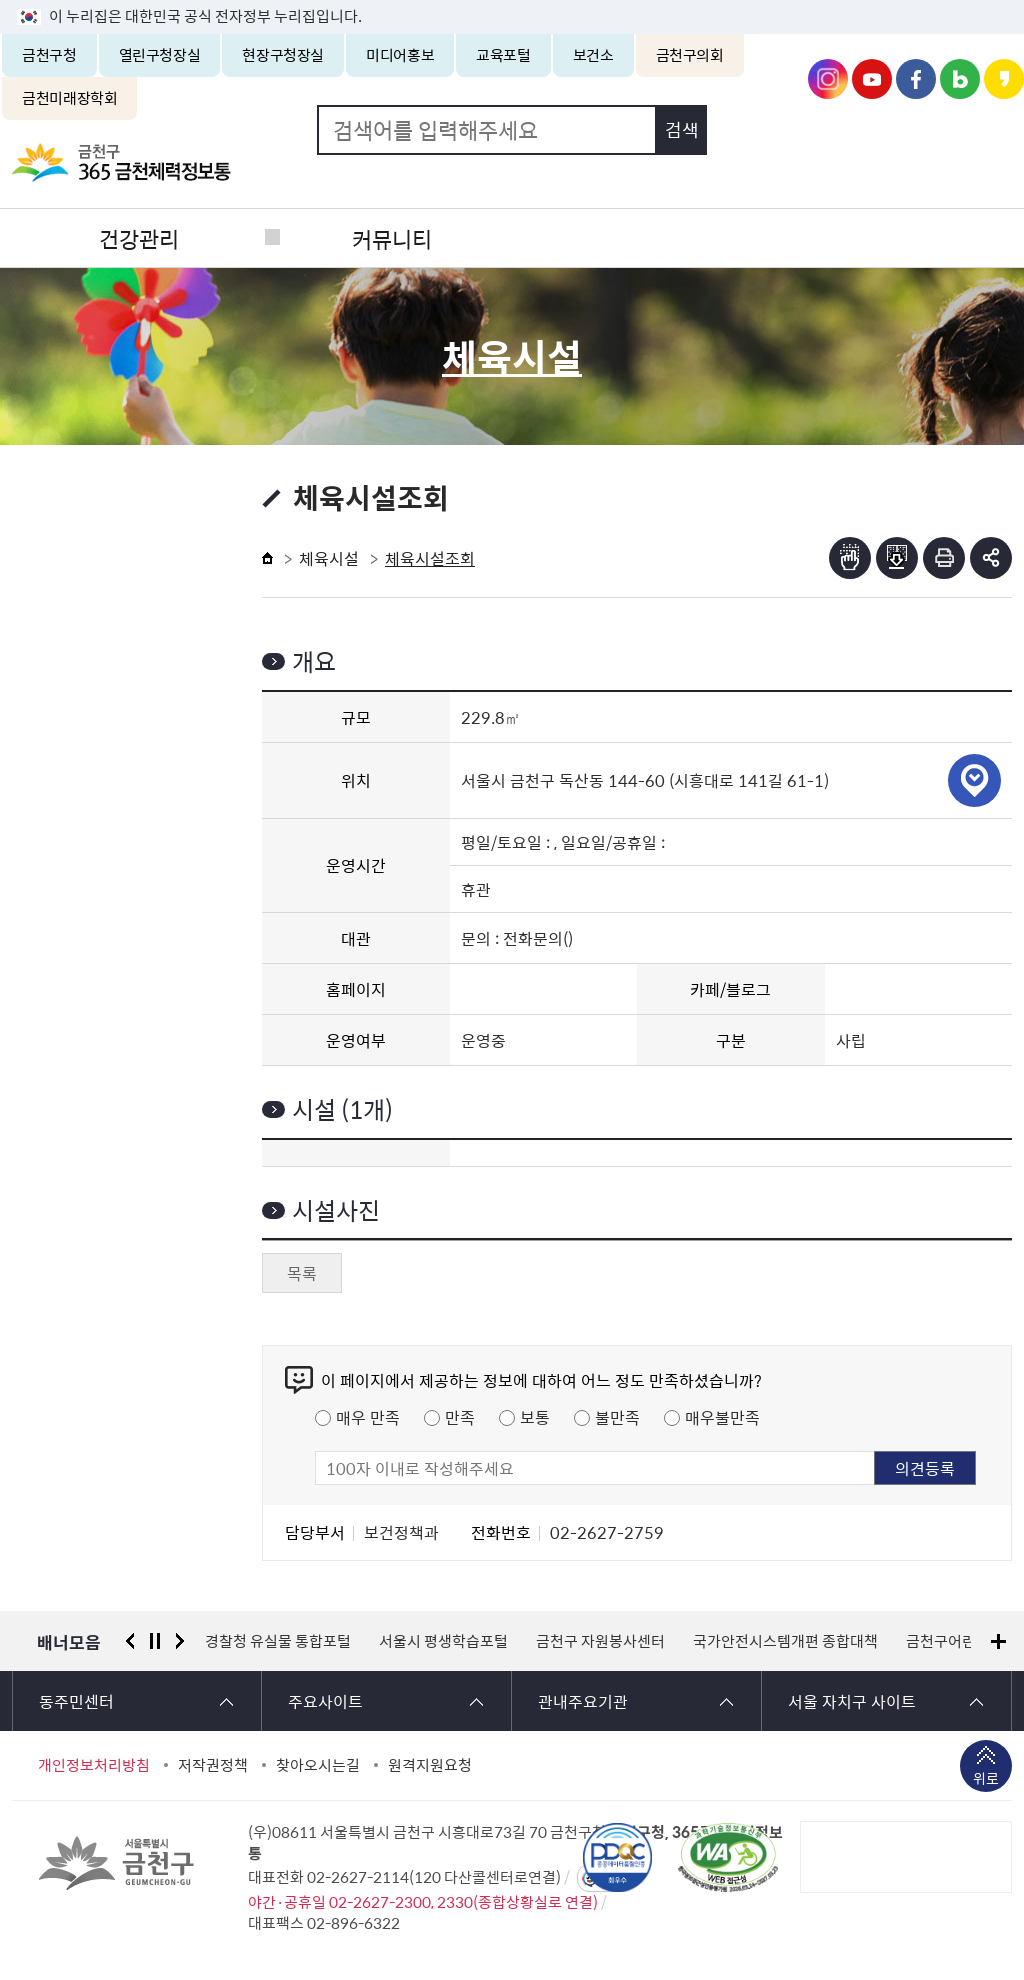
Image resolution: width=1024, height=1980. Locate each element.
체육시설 (329, 558)
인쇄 (944, 558)
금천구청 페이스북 (916, 79)
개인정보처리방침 (94, 1765)
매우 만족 (368, 1417)
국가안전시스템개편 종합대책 (785, 1641)
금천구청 (49, 55)
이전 (130, 1641)
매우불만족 (722, 1417)
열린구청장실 (160, 55)
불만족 (617, 1417)
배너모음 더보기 (998, 1641)
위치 (974, 780)
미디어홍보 (400, 55)
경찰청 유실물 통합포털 (278, 1641)
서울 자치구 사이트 (852, 1701)
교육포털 (503, 55)
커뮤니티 (387, 237)
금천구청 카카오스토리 (1004, 79)
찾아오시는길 (318, 1765)
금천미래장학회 (69, 98)
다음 (180, 1641)
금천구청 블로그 (960, 79)
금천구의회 (690, 55)
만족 (460, 1417)
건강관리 (137, 237)
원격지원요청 (430, 1765)
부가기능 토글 (991, 558)
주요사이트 (325, 1701)
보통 (535, 1417)
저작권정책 (213, 1765)
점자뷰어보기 (850, 558)
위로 (986, 1780)
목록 (302, 1273)
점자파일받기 (897, 558)
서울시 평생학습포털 (443, 1641)
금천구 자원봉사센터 (600, 1641)
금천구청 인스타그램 (828, 79)
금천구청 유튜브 (872, 79)
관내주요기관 (583, 1701)
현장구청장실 (283, 55)
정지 (155, 1641)
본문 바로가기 (512, 0)
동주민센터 (76, 1701)
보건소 (593, 55)
